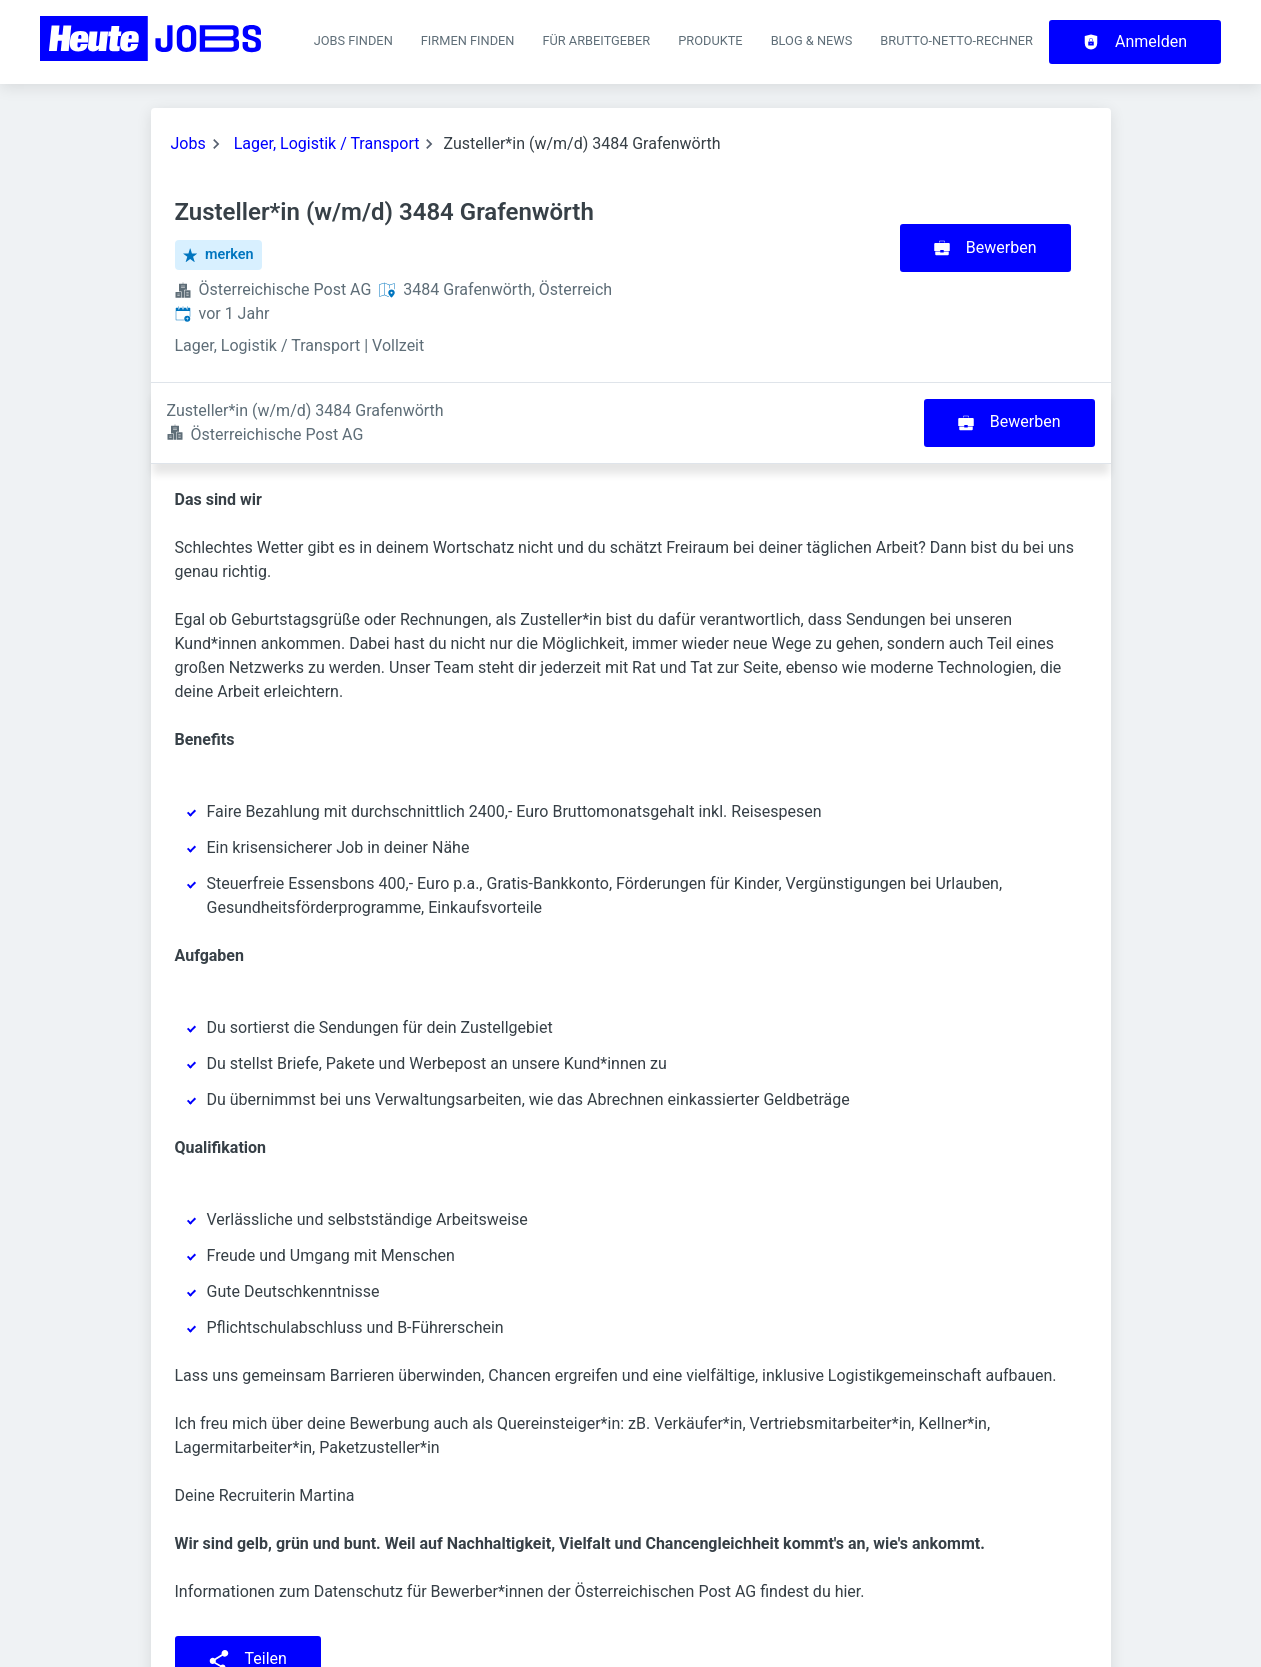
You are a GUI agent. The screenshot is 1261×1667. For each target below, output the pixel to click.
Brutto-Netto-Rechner (956, 40)
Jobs (188, 143)
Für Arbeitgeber (596, 40)
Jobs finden (353, 40)
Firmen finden (468, 40)
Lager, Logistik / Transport (327, 143)
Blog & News (812, 40)
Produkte (710, 40)
